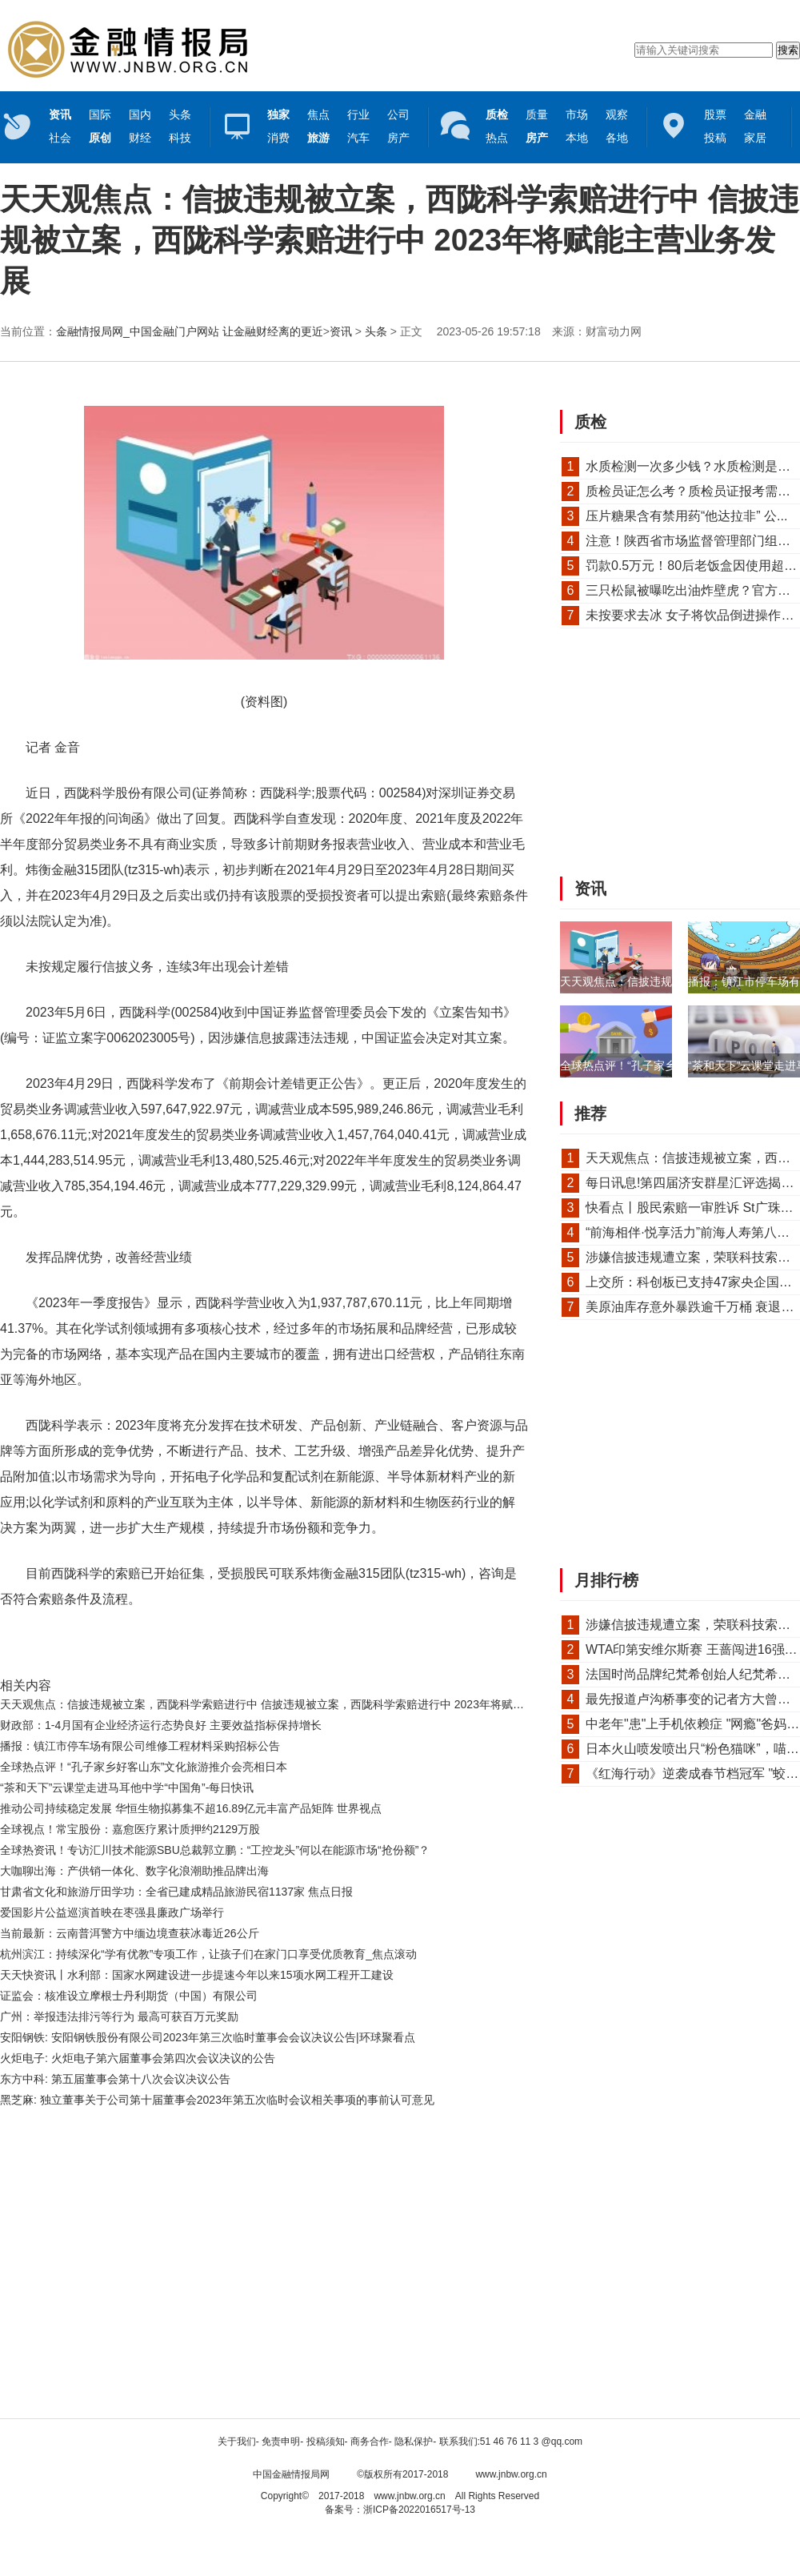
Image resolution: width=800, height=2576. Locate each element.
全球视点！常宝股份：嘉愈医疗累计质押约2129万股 (130, 1829)
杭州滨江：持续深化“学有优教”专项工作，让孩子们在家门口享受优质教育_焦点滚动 (208, 1954)
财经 (140, 137)
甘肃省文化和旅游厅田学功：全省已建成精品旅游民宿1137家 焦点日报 (176, 1891)
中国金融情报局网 (291, 2474)
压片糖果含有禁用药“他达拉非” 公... (686, 516)
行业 (358, 114)
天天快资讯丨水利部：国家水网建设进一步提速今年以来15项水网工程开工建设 (197, 1974)
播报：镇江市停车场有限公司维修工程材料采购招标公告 (140, 1745)
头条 (180, 114)
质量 (537, 114)
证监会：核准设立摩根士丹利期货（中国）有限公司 (129, 1995)
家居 (755, 137)
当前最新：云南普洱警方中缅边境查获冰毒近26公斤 (129, 1933)
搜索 (788, 50)
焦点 (318, 114)
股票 (715, 114)
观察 (617, 114)
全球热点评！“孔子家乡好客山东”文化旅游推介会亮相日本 (143, 1766)
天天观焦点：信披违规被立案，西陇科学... (665, 981)
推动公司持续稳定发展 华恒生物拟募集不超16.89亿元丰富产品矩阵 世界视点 (191, 1808)
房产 (398, 137)
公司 (398, 114)
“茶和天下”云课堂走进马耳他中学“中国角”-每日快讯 (127, 1787)
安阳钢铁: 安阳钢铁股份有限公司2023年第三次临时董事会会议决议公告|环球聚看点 (207, 2037)
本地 (577, 137)
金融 (755, 114)
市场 (577, 114)
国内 (140, 114)
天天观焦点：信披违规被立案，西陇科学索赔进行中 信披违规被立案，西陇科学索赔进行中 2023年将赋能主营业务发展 (295, 1704)
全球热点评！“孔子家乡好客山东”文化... (658, 1065)
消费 (278, 137)
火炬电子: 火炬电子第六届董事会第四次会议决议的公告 (137, 2058)
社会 (60, 137)
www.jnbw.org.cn (510, 2474)
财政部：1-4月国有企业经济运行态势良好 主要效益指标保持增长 (161, 1725)
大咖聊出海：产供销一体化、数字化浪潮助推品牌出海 (134, 1870)
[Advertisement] (150, 2268)
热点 (497, 137)
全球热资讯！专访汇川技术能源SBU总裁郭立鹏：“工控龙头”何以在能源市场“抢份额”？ (215, 1850)
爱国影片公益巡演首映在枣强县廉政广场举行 (112, 1912)
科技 (180, 137)
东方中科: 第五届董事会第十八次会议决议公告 (115, 2078)
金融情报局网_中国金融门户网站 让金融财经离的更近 (189, 331)
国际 (100, 114)
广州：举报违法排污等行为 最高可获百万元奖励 (119, 2016)
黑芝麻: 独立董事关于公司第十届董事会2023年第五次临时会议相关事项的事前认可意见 (217, 2099)
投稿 (715, 137)
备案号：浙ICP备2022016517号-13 (400, 2509)
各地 (617, 137)
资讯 (341, 331)
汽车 (358, 137)
